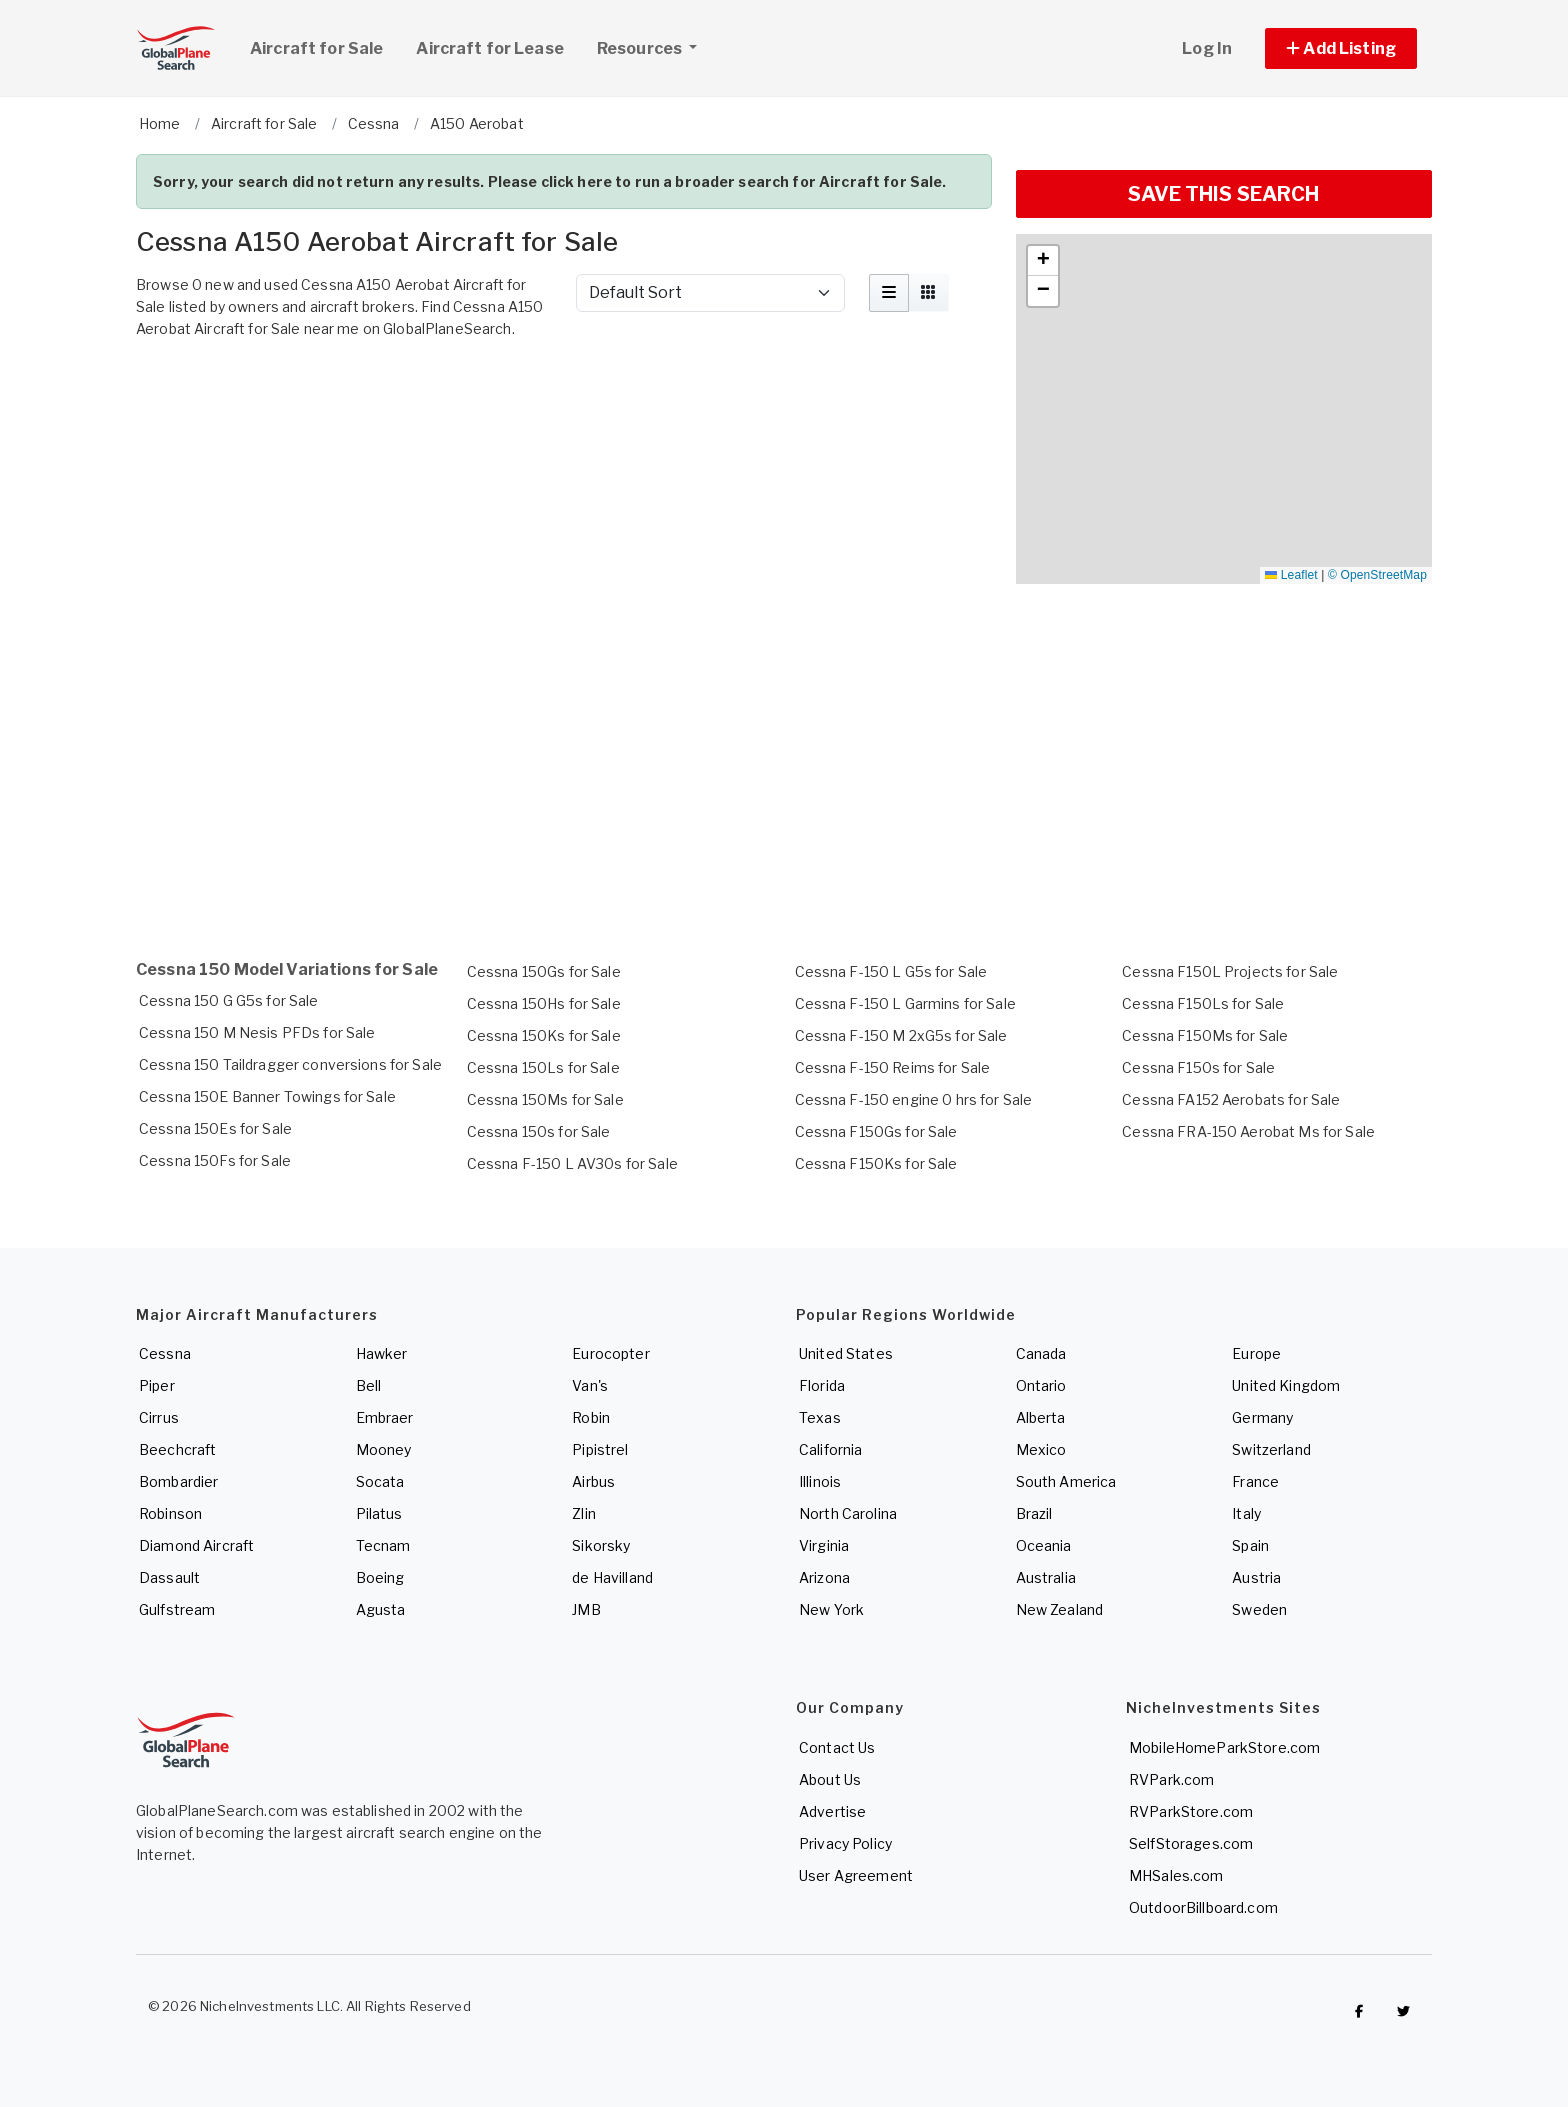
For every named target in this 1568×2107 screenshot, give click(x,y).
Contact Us (837, 1747)
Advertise (832, 1811)
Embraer (385, 1417)
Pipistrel (600, 1449)
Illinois (820, 1481)
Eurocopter (610, 1353)
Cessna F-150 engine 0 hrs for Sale (914, 1099)
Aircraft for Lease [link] (490, 48)
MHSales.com (1176, 1875)
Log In (1207, 48)
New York (831, 1609)
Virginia (824, 1545)
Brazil (1034, 1513)
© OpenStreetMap (1377, 575)
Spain (1250, 1545)
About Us (830, 1779)
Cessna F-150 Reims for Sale (893, 1067)
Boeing (380, 1577)
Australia (1046, 1577)
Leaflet (1291, 575)
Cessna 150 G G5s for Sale (229, 1000)
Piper (157, 1385)
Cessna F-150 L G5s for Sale (891, 971)
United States (846, 1353)
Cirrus (159, 1417)
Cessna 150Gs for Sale (544, 971)
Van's (590, 1385)
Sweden (1259, 1609)
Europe (1256, 1353)
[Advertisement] (564, 403)
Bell (369, 1385)
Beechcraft (177, 1449)
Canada (1041, 1353)
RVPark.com (1171, 1779)
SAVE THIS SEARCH (1223, 194)
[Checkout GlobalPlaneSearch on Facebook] (1359, 2011)
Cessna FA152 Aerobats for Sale (1231, 1099)
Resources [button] (654, 46)
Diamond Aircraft (196, 1545)
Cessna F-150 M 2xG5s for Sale (901, 1035)
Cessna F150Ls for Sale (1203, 1003)
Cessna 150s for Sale (539, 1131)
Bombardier (178, 1481)
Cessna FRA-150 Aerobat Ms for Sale (1248, 1131)
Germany (1262, 1417)
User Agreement (856, 1875)
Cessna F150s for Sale (1198, 1067)
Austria (1256, 1577)
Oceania (1044, 1545)
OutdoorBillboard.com (1203, 1907)
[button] (1341, 48)
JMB (586, 1609)
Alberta (1041, 1417)
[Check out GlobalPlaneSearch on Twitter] (1404, 2011)
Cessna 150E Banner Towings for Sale (267, 1096)
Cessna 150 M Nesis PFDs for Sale (257, 1032)
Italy (1246, 1513)
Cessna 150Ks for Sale (544, 1035)
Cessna (165, 1353)
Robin (591, 1417)
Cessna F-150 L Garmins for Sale (905, 1003)
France (1255, 1481)
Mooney (384, 1449)
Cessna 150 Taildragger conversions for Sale (290, 1064)
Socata (380, 1481)
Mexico (1041, 1449)
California (830, 1449)
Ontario (1041, 1385)
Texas (820, 1417)
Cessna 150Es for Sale (215, 1128)
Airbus (593, 1481)
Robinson (170, 1513)
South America (1066, 1481)
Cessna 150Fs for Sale (215, 1160)
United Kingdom (1286, 1385)
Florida (822, 1385)
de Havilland (612, 1577)
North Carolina (848, 1513)
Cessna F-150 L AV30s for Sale (572, 1163)
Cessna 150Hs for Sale (544, 1003)
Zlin (584, 1513)
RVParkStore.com (1191, 1811)
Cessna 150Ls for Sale (543, 1067)
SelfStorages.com (1191, 1843)
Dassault (169, 1577)
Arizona (824, 1577)
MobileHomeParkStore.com (1224, 1747)
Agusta (381, 1609)
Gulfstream (177, 1609)
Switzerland (1271, 1449)
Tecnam (383, 1545)
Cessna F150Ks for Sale (876, 1163)
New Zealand (1060, 1609)
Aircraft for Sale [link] (316, 48)
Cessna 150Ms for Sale (545, 1099)
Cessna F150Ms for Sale (1205, 1035)
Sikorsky (601, 1545)
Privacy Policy (845, 1843)
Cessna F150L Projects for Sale (1230, 971)
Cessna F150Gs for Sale (876, 1131)
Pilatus (379, 1513)
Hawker (382, 1353)
